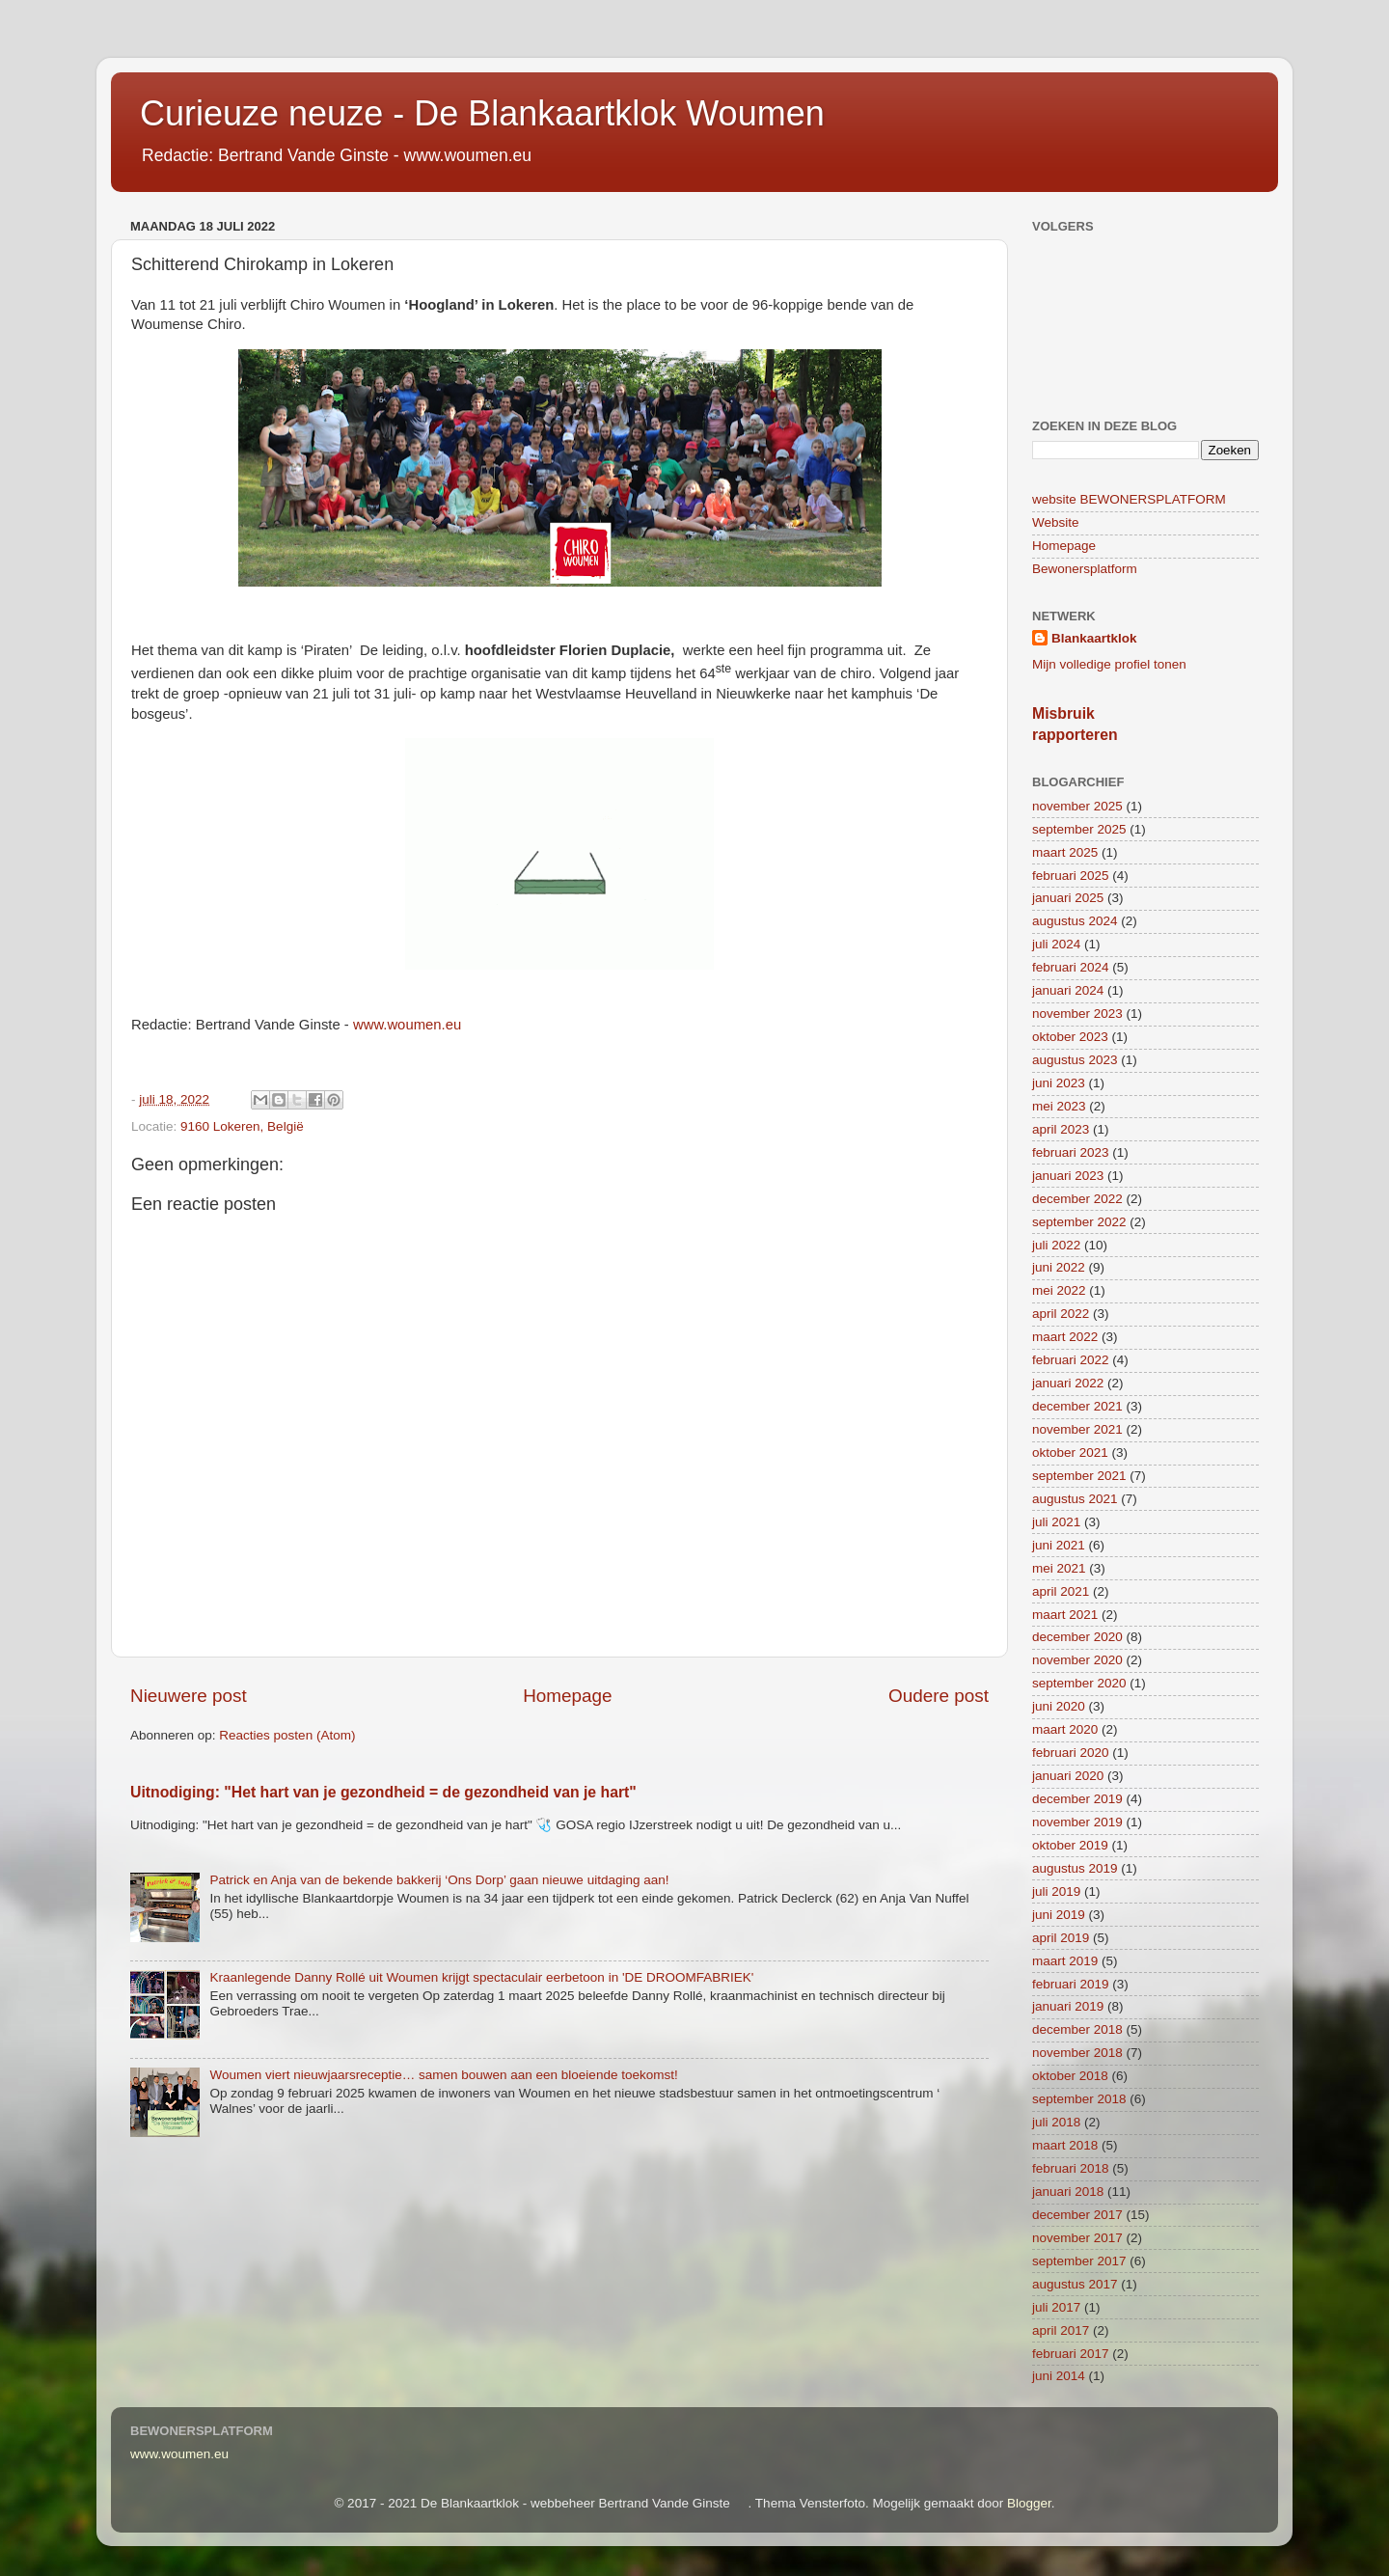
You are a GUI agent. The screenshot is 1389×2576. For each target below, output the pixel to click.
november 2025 (1077, 806)
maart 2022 (1065, 1336)
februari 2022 (1070, 1360)
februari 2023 (1070, 1152)
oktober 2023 (1070, 1036)
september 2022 (1079, 1222)
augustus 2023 (1075, 1060)
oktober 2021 (1070, 1452)
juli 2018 (1056, 2122)
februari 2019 (1070, 1984)
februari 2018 (1070, 2168)
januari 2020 (1067, 1775)
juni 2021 (1058, 1545)
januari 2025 (1067, 898)
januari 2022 (1067, 1383)
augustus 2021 (1075, 1499)
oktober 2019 (1070, 1845)
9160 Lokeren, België (242, 1126)
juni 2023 (1058, 1083)
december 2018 (1077, 2029)
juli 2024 (1056, 944)
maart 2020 (1065, 1729)
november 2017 (1077, 2238)
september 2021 (1079, 1475)
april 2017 (1060, 2330)
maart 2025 (1065, 852)
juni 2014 (1058, 2376)
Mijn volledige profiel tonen (1109, 664)
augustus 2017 (1075, 2284)
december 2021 (1077, 1406)
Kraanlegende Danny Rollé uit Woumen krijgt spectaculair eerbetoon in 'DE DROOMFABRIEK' (481, 1977)
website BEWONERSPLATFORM (1129, 499)
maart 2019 (1065, 1961)
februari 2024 (1070, 967)
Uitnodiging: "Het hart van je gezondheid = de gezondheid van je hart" (383, 1792)
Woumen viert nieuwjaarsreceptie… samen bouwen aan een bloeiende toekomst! (443, 2075)
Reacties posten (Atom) (287, 1735)
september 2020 (1079, 1683)
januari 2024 (1067, 990)
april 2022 (1060, 1313)
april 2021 (1060, 1591)
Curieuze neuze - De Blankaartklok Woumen (482, 113)
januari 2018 (1067, 2191)
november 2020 (1077, 1660)
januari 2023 (1067, 1175)
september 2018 (1079, 2099)
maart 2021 (1065, 1614)
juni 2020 (1058, 1706)
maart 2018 (1065, 2145)
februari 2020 (1070, 1752)
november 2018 (1077, 2052)
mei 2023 (1059, 1106)
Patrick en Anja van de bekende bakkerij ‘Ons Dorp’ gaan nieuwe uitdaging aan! (438, 1880)
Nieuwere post (188, 1695)
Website (1055, 522)
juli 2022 (1056, 1245)
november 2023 (1077, 1013)
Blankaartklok (1094, 638)
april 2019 (1060, 1938)
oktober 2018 (1070, 2076)
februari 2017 (1070, 2353)
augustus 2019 (1075, 1868)
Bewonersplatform (1084, 569)
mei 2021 (1059, 1568)
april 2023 (1060, 1129)
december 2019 (1077, 1799)
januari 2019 (1067, 2006)
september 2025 (1079, 829)
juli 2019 (1056, 1891)
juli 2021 (1056, 1522)
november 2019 (1077, 1822)
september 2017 (1079, 2261)
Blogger (1029, 2503)
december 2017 (1077, 2214)
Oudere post (938, 1695)
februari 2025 (1070, 875)
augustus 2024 (1075, 921)
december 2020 (1077, 1637)
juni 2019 (1058, 1914)
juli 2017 (1056, 2307)
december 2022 (1077, 1199)
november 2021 (1077, 1429)
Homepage (567, 1695)
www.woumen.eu (179, 2454)
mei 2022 (1059, 1290)
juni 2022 (1058, 1267)
